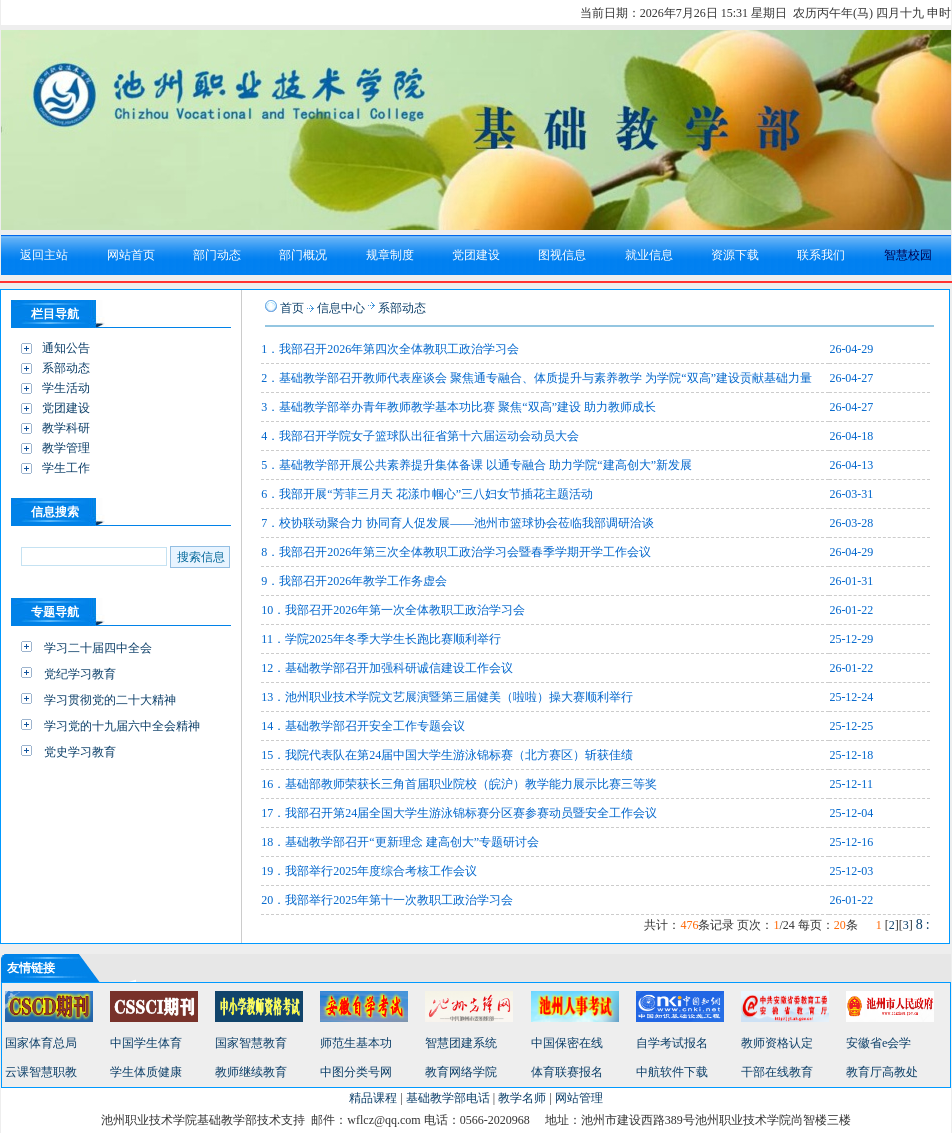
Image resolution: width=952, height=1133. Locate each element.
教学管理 (66, 448)
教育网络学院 (461, 1072)
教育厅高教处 (882, 1072)
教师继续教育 (251, 1072)
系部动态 (66, 368)
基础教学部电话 (448, 1098)
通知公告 (66, 348)
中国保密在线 (567, 1043)
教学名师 (522, 1098)
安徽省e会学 (878, 1043)
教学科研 (66, 428)
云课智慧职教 (41, 1072)
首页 (292, 308)
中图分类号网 (356, 1072)
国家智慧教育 (251, 1043)
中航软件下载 (672, 1072)
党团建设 (66, 408)
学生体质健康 (146, 1072)
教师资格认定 (777, 1043)
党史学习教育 (80, 752)
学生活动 (66, 388)
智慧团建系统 (461, 1043)
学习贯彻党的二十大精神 (110, 700)
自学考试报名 (672, 1043)
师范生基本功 (356, 1043)
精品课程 (373, 1098)
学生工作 (66, 468)
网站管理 (579, 1098)
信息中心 (341, 308)
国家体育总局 (41, 1043)
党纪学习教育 (80, 674)
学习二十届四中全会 (98, 648)
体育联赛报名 (567, 1072)
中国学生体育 (146, 1043)
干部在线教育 (777, 1072)
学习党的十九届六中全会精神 (122, 726)
